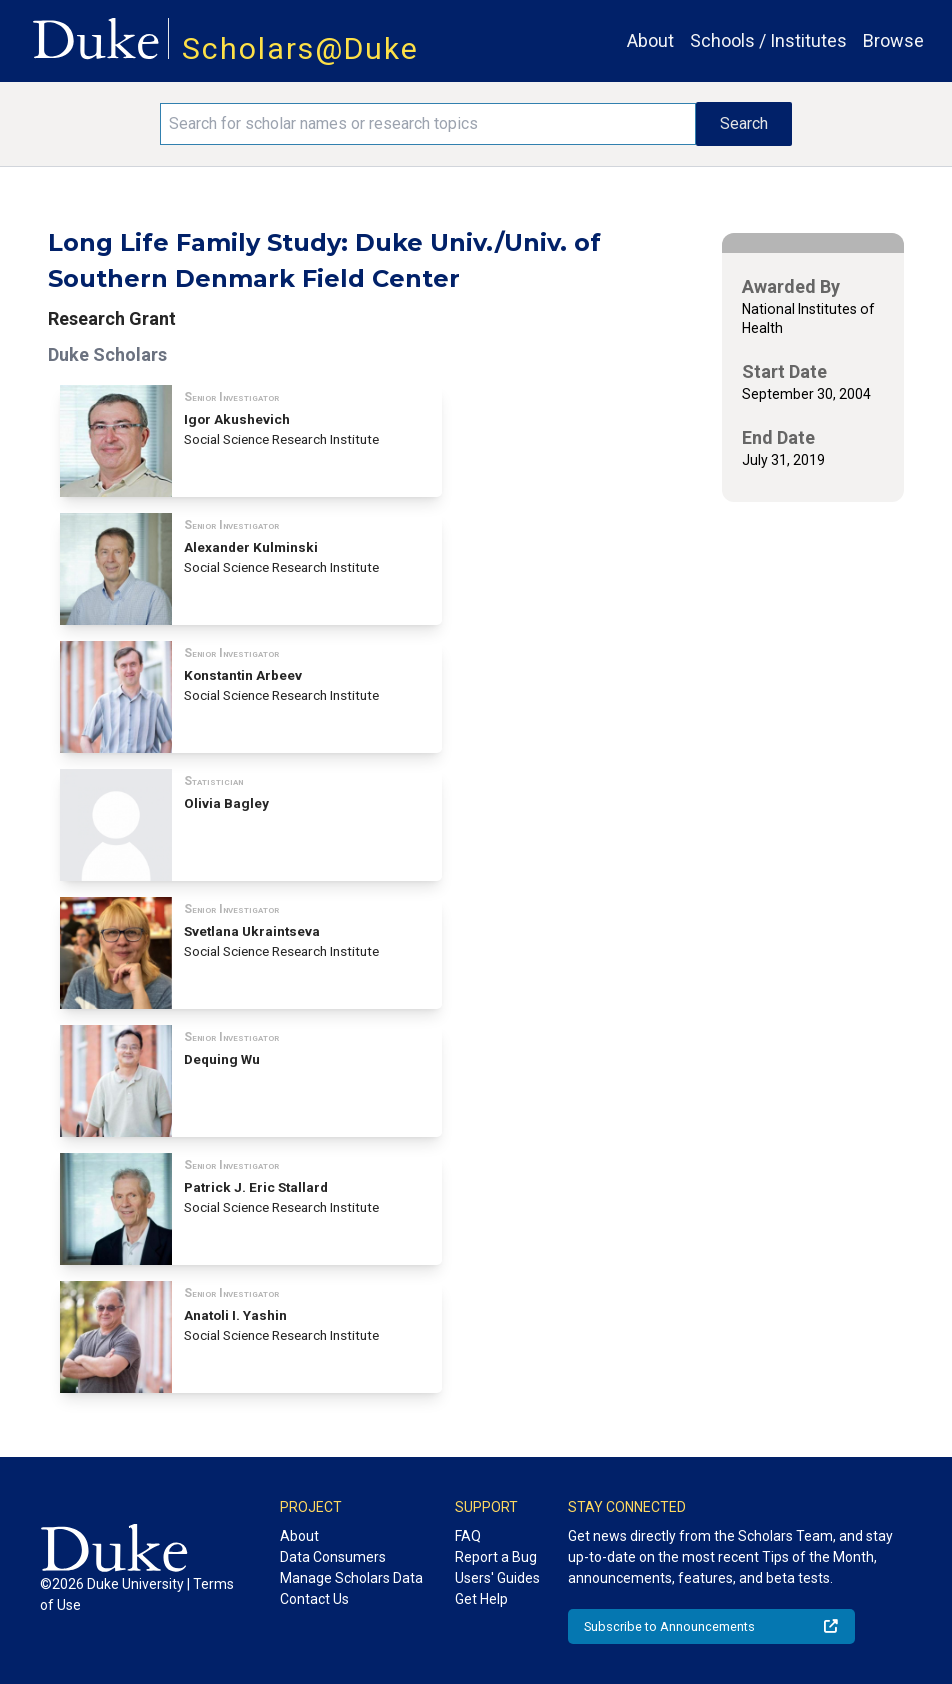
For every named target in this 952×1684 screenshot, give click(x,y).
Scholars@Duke (300, 48)
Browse (893, 40)
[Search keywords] (428, 124)
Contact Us (314, 1599)
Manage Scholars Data (351, 1578)
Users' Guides (497, 1578)
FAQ (468, 1536)
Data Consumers (333, 1557)
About (650, 40)
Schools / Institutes (768, 40)
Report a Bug (496, 1557)
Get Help (481, 1599)
